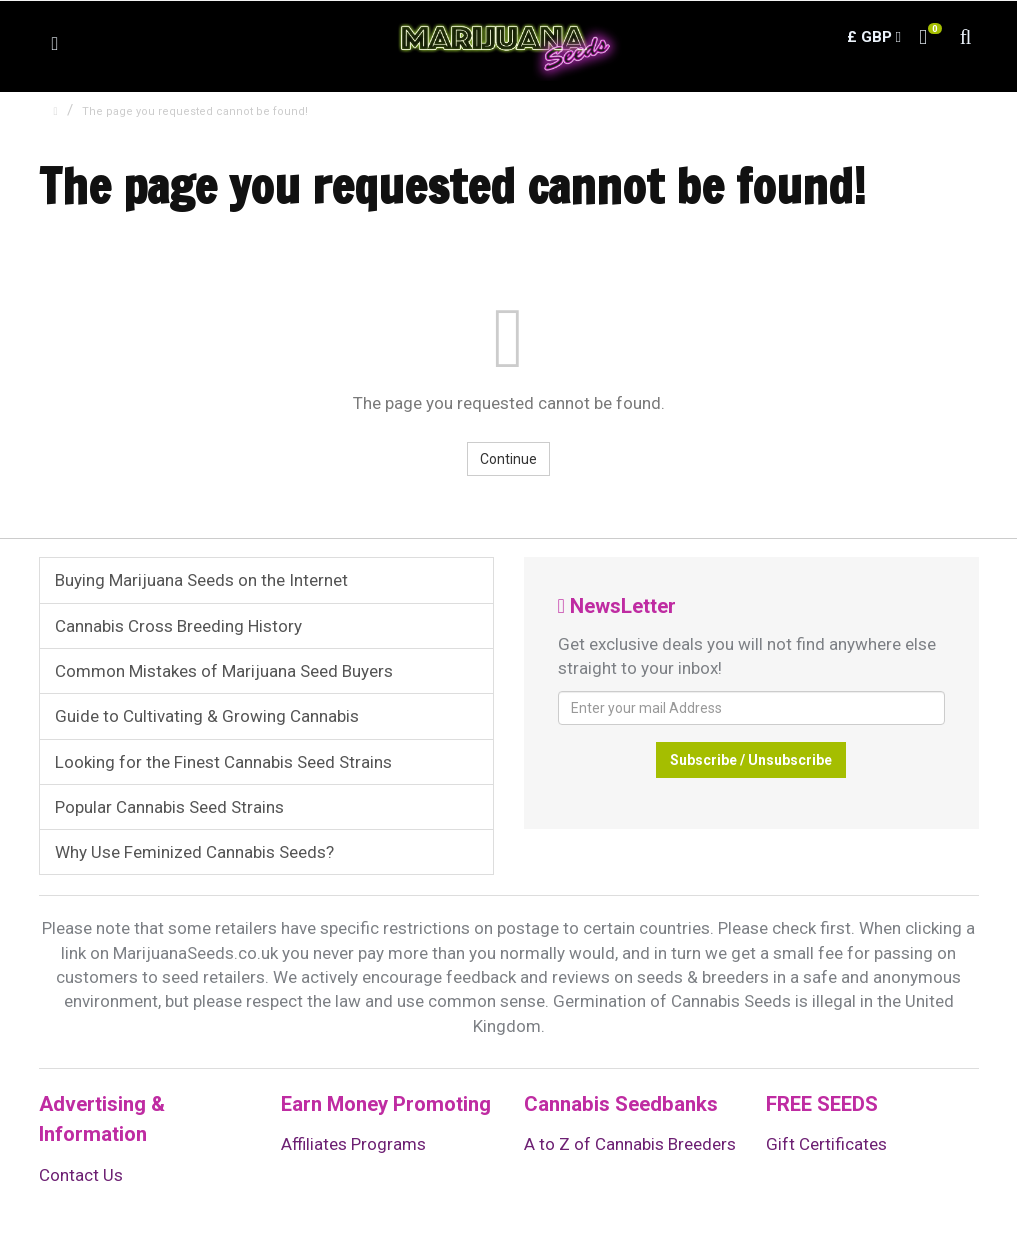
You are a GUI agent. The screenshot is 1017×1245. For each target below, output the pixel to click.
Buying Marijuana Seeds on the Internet (201, 580)
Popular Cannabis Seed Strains (169, 807)
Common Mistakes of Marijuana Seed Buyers (224, 671)
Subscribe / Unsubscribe (751, 760)
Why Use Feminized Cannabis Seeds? (194, 852)
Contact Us (81, 1175)
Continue (508, 459)
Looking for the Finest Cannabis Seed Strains (223, 762)
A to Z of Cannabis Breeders (630, 1144)
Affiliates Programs (353, 1144)
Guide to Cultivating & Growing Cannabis (207, 716)
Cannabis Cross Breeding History (178, 626)
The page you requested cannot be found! (195, 111)
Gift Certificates (826, 1144)
